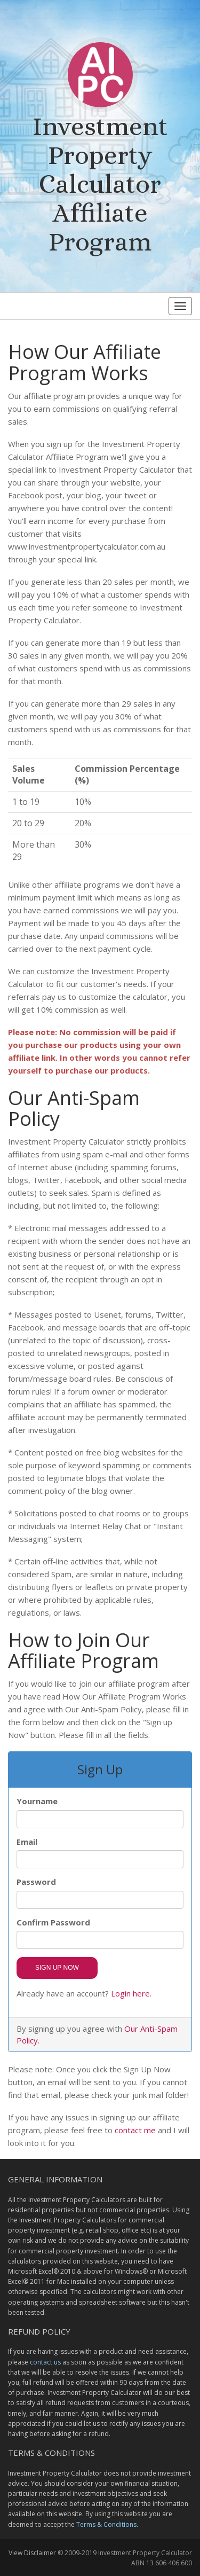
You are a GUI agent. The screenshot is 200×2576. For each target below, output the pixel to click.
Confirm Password (53, 1922)
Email (27, 1841)
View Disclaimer (32, 2552)
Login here (130, 1993)
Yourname (37, 1801)
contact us (45, 2362)
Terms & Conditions (106, 2524)
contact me (135, 2130)
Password (36, 1881)
